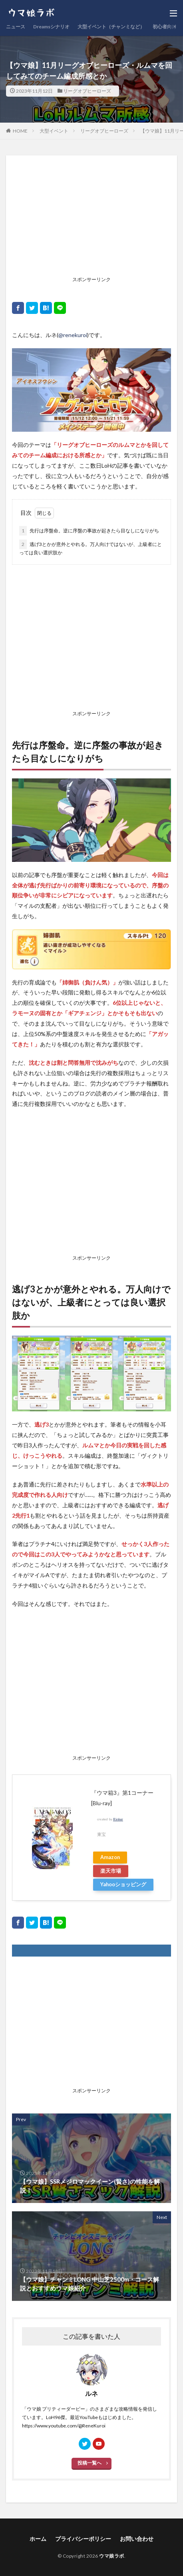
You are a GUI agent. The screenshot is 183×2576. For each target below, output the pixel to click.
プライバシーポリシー (83, 2538)
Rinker (118, 1819)
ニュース (15, 27)
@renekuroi (72, 334)
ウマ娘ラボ (111, 2556)
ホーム (38, 2538)
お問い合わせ (136, 2538)
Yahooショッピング (123, 1884)
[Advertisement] (91, 217)
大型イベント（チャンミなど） (111, 27)
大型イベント (54, 131)
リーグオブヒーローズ (87, 91)
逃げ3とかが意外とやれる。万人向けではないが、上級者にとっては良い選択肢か (90, 548)
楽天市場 (110, 1871)
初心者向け (165, 27)
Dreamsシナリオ (51, 27)
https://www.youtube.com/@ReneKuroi (63, 2426)
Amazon (110, 1857)
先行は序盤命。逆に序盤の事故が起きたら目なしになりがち (89, 531)
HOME (20, 131)
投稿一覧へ (89, 2463)
